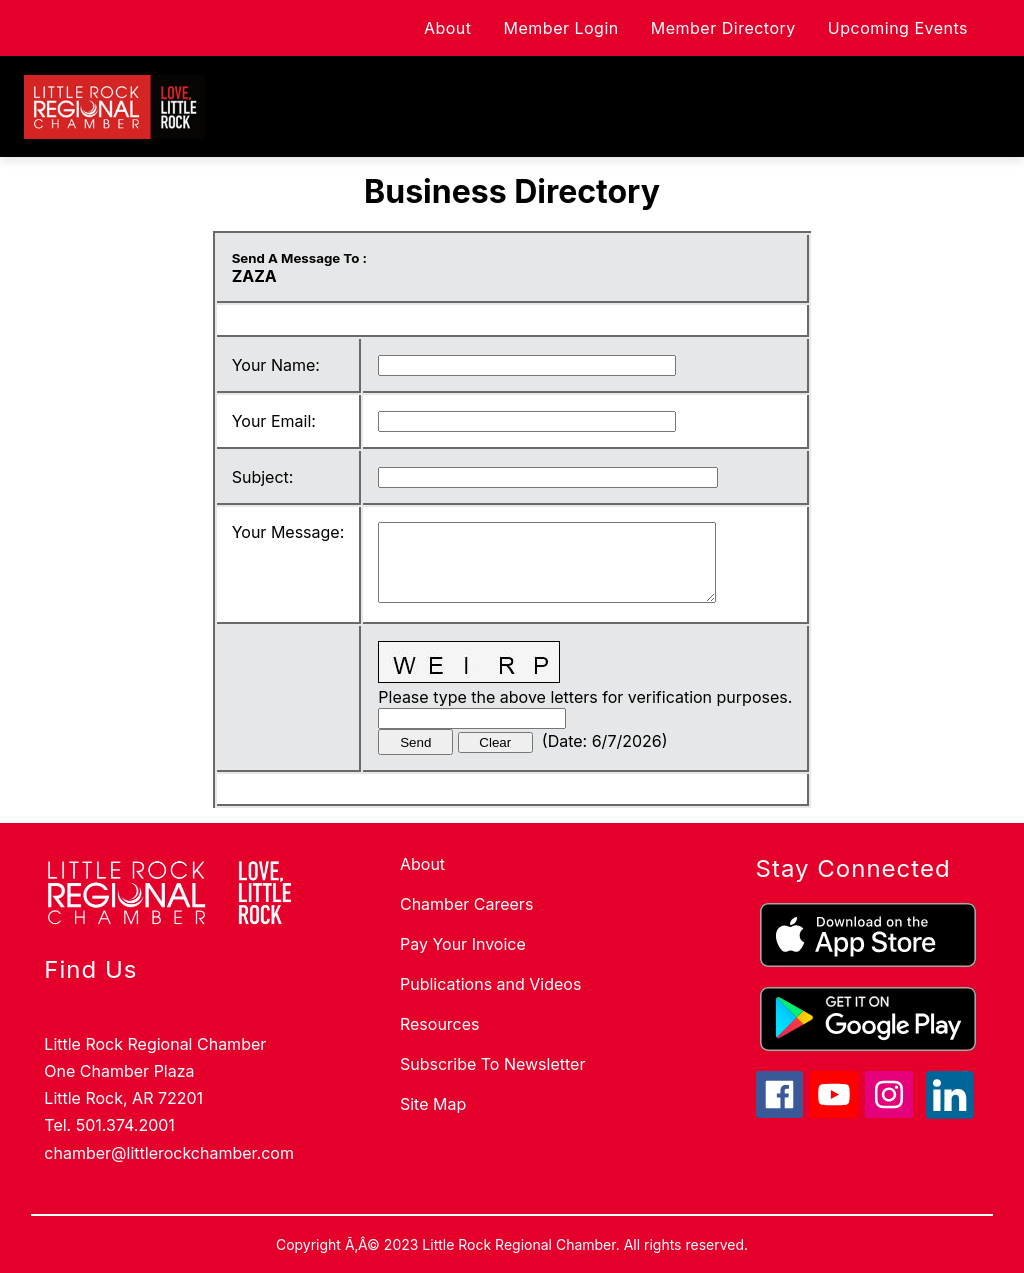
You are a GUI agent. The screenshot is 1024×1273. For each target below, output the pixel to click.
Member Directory (723, 28)
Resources (440, 1024)
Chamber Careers (466, 904)
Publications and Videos (490, 984)
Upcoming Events (898, 28)
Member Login (561, 28)
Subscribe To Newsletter (492, 1064)
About (448, 28)
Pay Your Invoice (463, 944)
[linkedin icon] (950, 1113)
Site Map (433, 1104)
